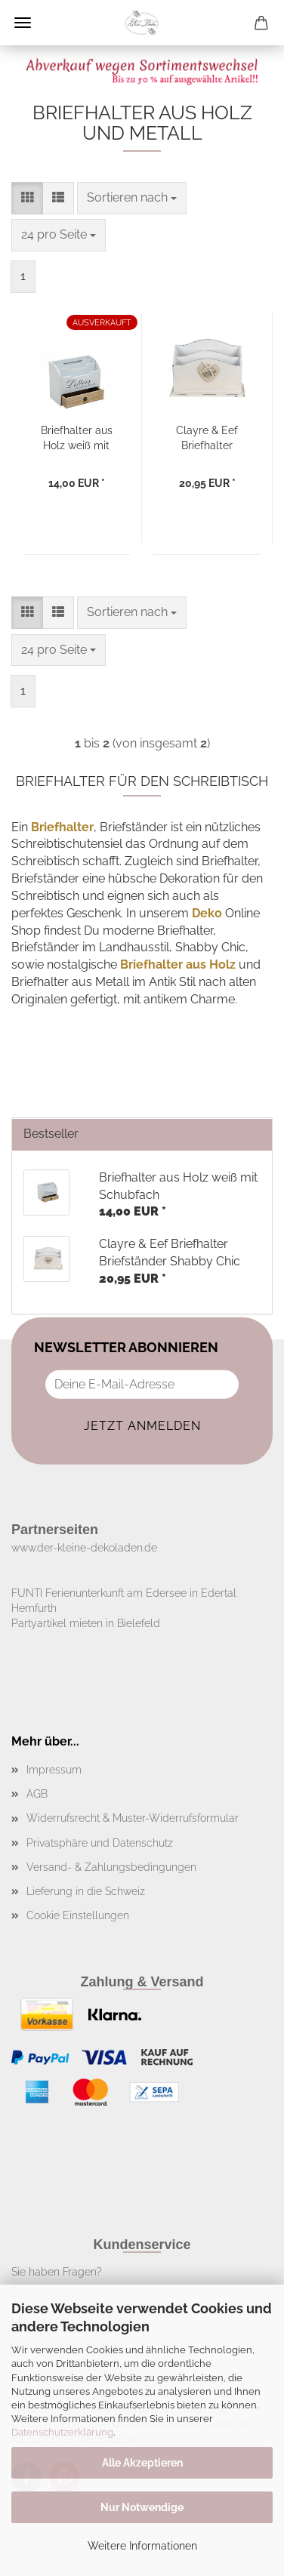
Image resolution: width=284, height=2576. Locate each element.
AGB (37, 1794)
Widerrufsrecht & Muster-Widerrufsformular (132, 1818)
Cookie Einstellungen (77, 1915)
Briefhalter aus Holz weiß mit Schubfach (77, 436)
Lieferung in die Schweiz (85, 1891)
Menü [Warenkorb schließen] (22, 22)
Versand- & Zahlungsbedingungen (111, 1867)
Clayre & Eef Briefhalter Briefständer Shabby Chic (207, 436)
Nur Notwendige (142, 2507)
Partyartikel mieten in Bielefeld (85, 1623)
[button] (27, 198)
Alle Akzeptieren (142, 2463)
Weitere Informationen (142, 2546)
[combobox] (132, 198)
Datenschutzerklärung (62, 2432)
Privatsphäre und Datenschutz (99, 1843)
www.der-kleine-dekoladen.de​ (84, 1548)
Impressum (54, 1770)
